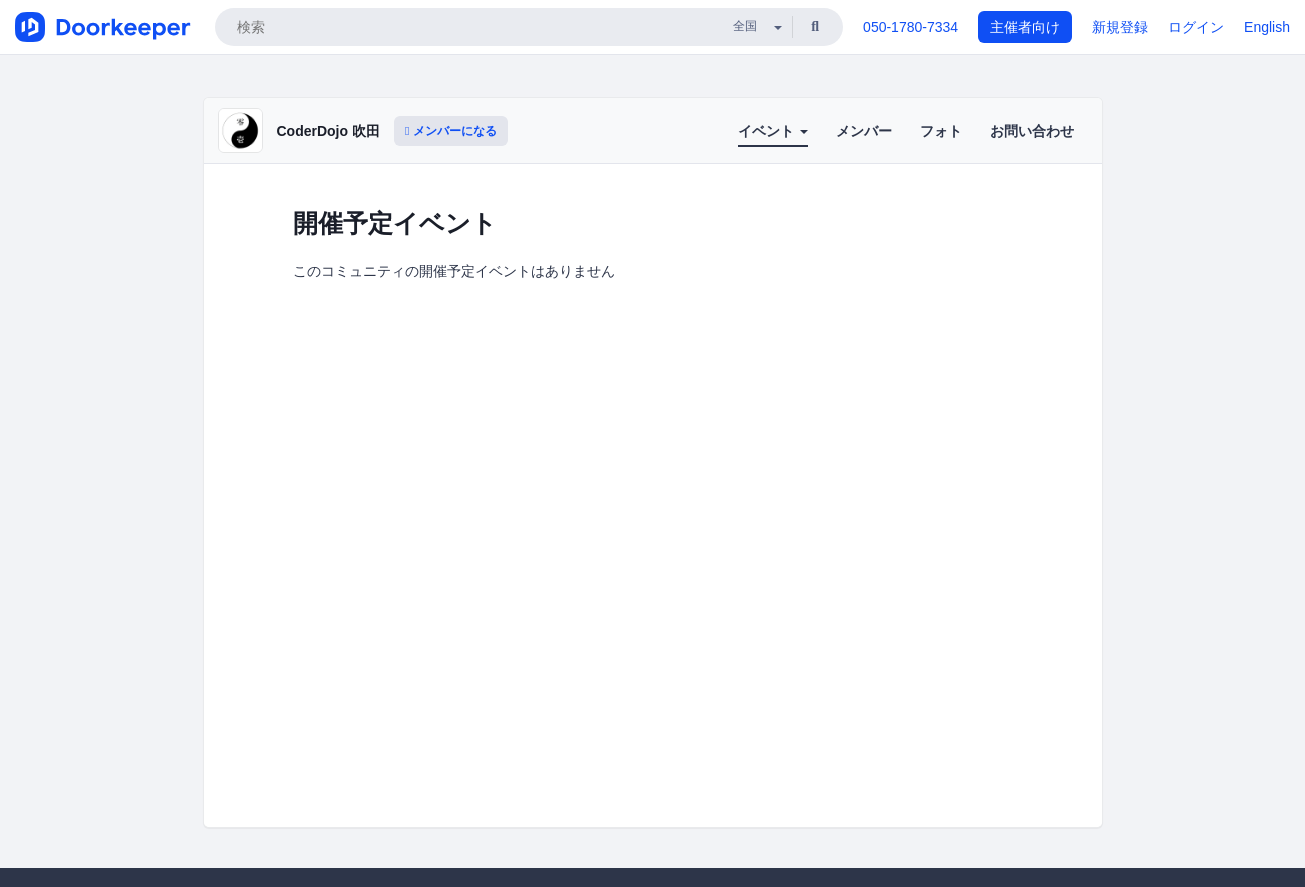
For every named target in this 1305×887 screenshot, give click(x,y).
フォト (941, 131)
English (1267, 27)
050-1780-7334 (910, 27)
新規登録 (1120, 27)
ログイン (1196, 27)
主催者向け (1025, 27)
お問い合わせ (1032, 131)
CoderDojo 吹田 (328, 131)
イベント (773, 131)
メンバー (864, 131)
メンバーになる (451, 131)
